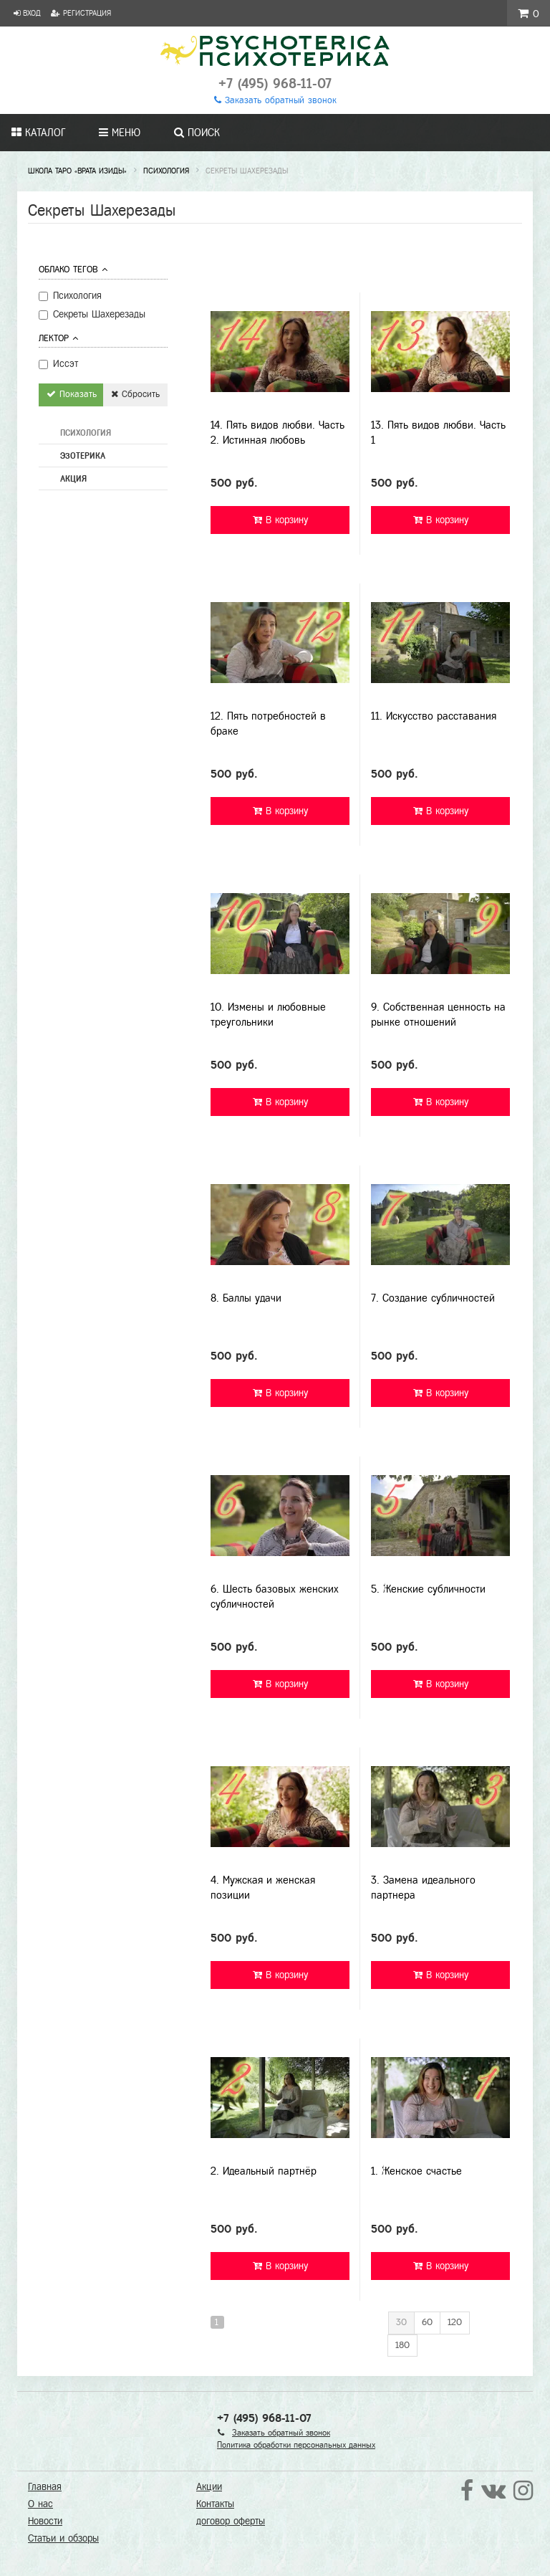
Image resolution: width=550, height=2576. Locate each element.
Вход (27, 13)
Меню (119, 132)
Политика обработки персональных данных (296, 2445)
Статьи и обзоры (63, 2538)
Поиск (197, 132)
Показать (72, 394)
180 (402, 2345)
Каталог (38, 132)
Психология (85, 433)
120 (455, 2322)
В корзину (280, 520)
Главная (45, 2486)
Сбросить (135, 394)
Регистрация (81, 13)
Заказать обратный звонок (275, 100)
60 (427, 2322)
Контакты (215, 2504)
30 (401, 2322)
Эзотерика (82, 456)
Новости (45, 2521)
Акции (209, 2486)
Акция (73, 479)
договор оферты (230, 2521)
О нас (40, 2504)
